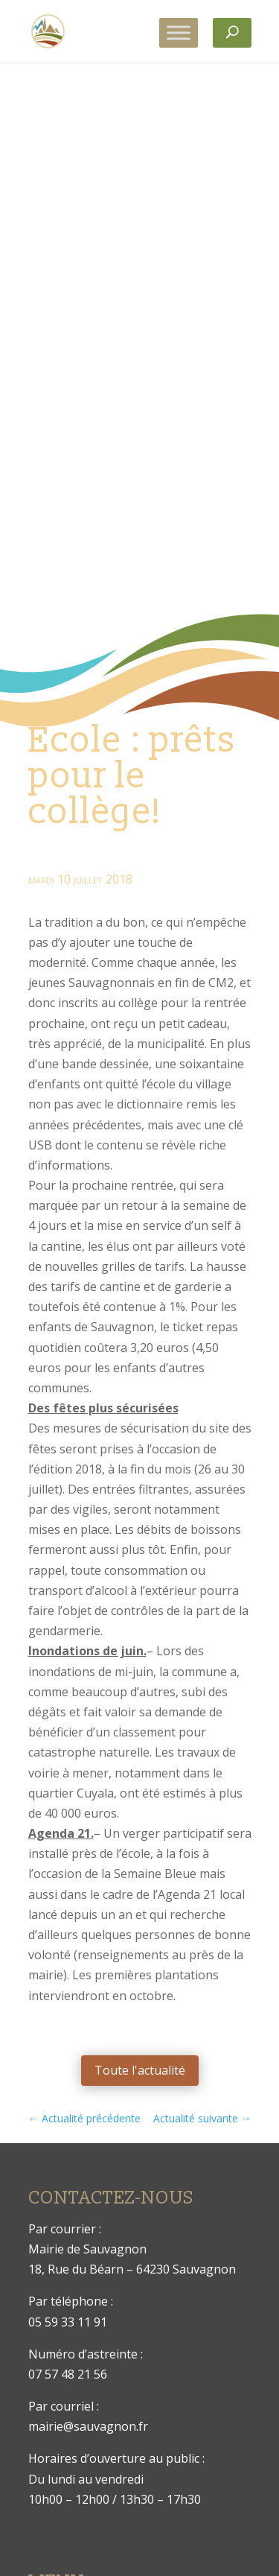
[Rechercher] (232, 33)
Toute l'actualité (139, 2070)
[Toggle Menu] (178, 32)
